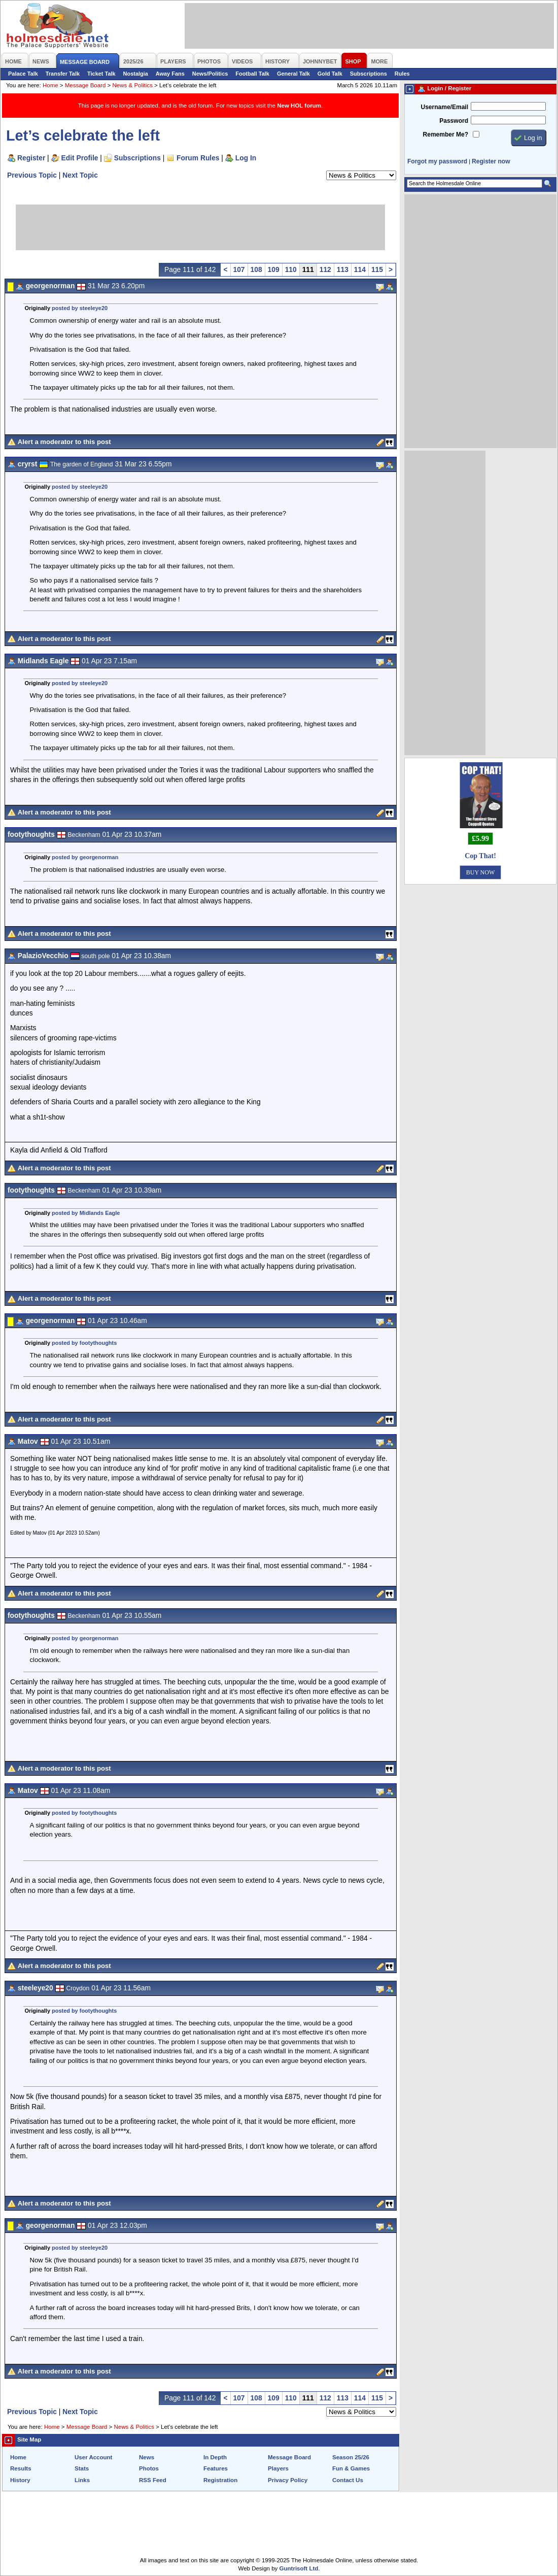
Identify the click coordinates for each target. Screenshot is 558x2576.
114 (360, 269)
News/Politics (210, 74)
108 (256, 269)
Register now (491, 161)
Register (31, 158)
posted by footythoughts (84, 1343)
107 (239, 269)
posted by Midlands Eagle (86, 1213)
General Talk (293, 74)
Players (278, 2468)
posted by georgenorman (85, 857)
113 (342, 269)
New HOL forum (299, 106)
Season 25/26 (350, 2457)
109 (274, 269)
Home (50, 85)
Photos (149, 2468)
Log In (245, 158)
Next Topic (80, 175)
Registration (220, 2480)
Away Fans (170, 74)
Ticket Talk (101, 74)
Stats (82, 2468)
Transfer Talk (63, 74)
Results (20, 2468)
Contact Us (347, 2480)
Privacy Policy (287, 2480)
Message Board (85, 85)
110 (291, 269)
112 (325, 269)
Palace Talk (23, 74)
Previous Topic (32, 175)
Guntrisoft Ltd (299, 2568)
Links (82, 2480)
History (20, 2480)
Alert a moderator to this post (64, 442)
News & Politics (133, 85)
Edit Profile (79, 158)
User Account (93, 2457)
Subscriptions (368, 74)
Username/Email (444, 107)
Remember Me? (445, 134)
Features (215, 2468)
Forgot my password (437, 161)
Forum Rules (198, 158)
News (146, 2457)
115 (377, 269)
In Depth (215, 2457)
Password (453, 120)
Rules (402, 74)
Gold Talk (330, 74)
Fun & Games (351, 2468)
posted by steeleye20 (80, 308)
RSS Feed (152, 2480)
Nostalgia (135, 74)
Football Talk (252, 74)
